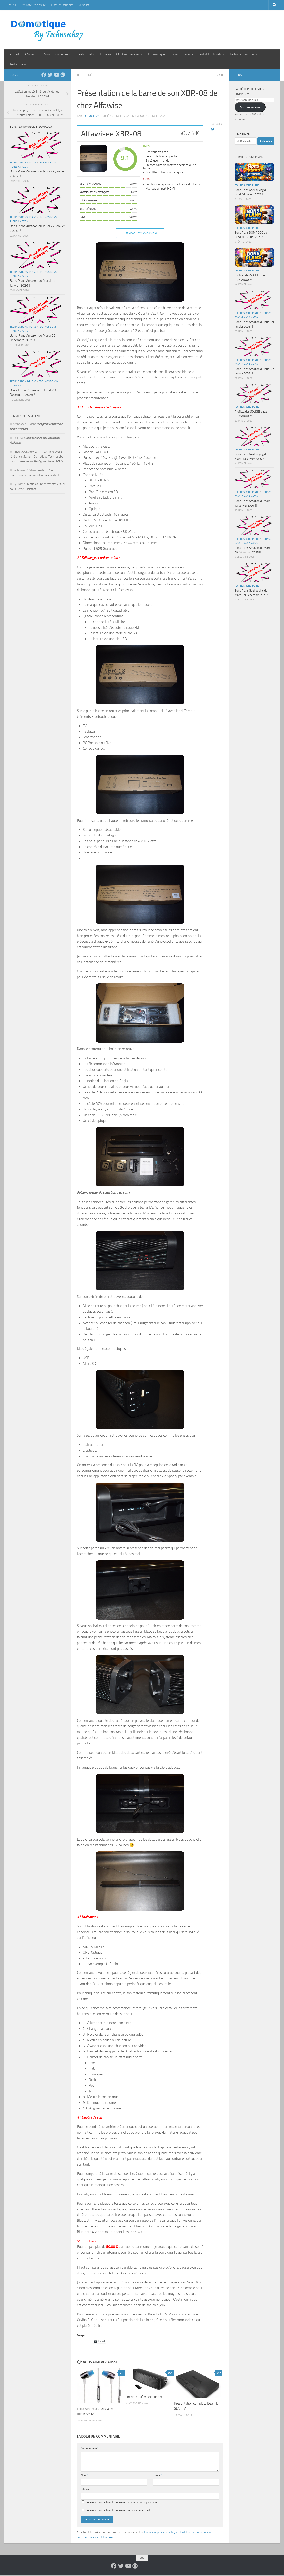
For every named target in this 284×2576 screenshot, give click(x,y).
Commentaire (90, 2449)
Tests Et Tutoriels (209, 54)
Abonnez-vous (250, 107)
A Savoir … (31, 54)
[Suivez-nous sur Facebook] (43, 74)
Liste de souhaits (62, 5)
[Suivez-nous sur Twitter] (50, 74)
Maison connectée (56, 54)
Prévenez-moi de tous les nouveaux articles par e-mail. (118, 2511)
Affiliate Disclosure (33, 5)
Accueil (11, 5)
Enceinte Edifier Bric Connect (145, 2397)
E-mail (157, 2476)
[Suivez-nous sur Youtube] (56, 74)
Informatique (156, 54)
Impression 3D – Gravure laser (120, 54)
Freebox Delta (85, 54)
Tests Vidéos (18, 64)
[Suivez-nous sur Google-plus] (62, 74)
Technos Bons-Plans (243, 54)
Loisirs (174, 54)
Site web (86, 2490)
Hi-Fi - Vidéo (86, 75)
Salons (188, 54)
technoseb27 (91, 116)
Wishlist (84, 5)
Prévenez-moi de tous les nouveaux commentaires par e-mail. (122, 2503)
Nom (84, 2476)
